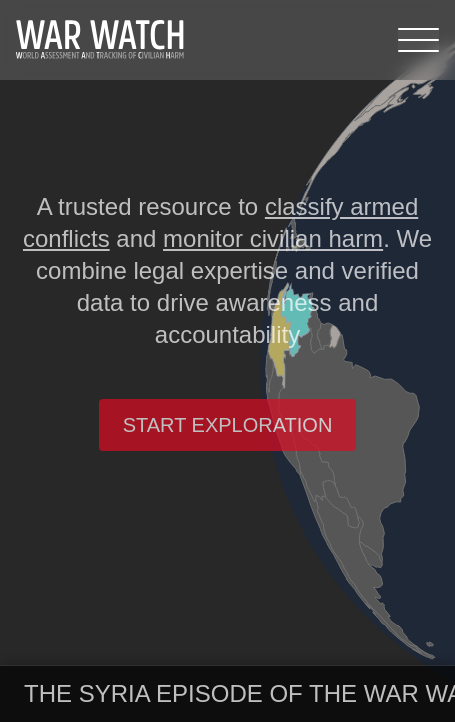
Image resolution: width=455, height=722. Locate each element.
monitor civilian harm (273, 238)
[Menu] (418, 40)
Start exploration (228, 425)
